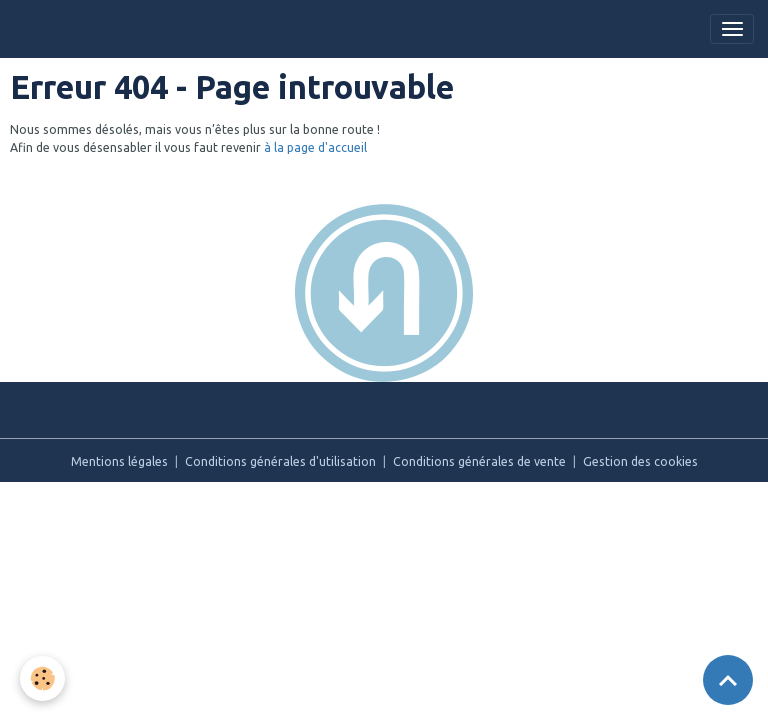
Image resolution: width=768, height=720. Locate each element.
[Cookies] (42, 678)
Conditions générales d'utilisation (280, 461)
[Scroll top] (728, 680)
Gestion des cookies (640, 461)
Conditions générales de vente (479, 461)
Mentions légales (119, 461)
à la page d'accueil (315, 147)
